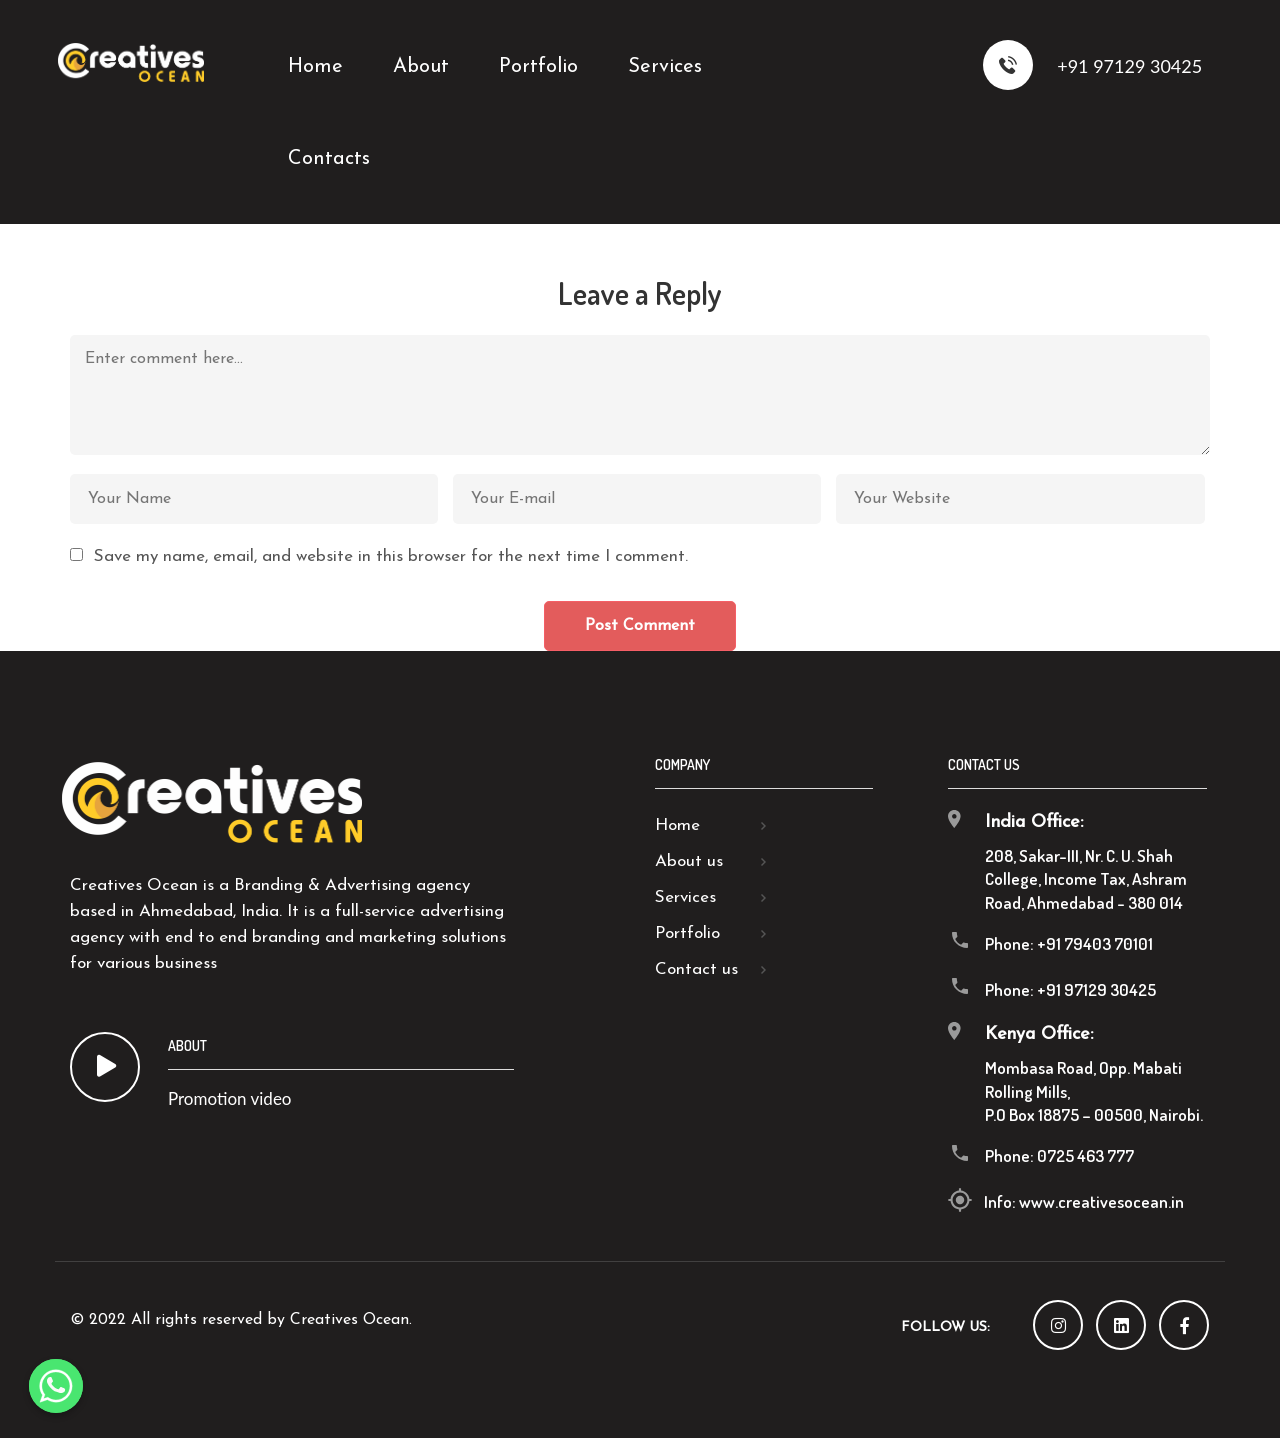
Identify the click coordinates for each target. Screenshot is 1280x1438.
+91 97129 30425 (1093, 65)
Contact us (696, 969)
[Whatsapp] (56, 1386)
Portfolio (687, 933)
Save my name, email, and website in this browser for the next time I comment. (391, 556)
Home (677, 825)
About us (689, 861)
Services (685, 897)
